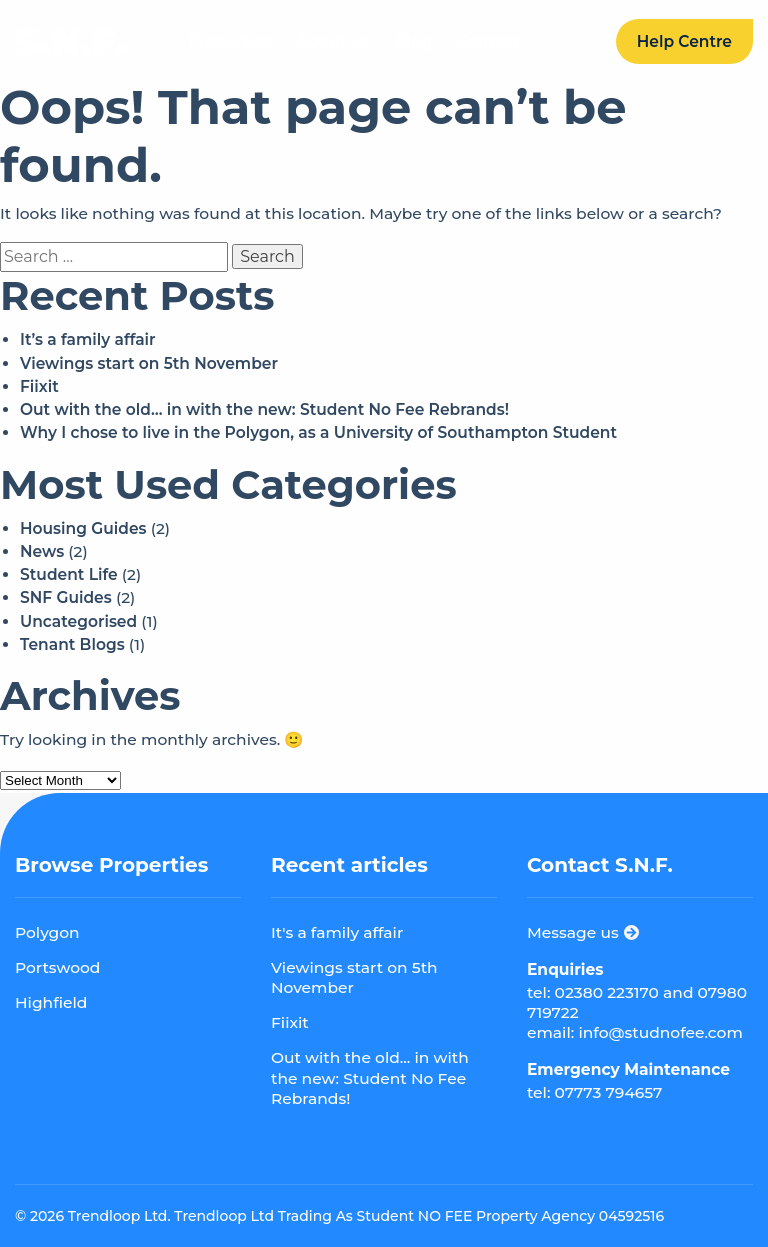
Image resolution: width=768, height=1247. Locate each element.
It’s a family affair (88, 339)
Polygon (47, 932)
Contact (488, 41)
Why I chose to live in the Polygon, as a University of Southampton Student (318, 432)
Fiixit (39, 386)
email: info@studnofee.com (635, 1032)
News (42, 551)
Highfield (51, 1002)
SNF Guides (66, 597)
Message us (583, 932)
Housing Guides (83, 528)
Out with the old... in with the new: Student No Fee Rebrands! (370, 1077)
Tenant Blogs (72, 644)
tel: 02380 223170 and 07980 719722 (637, 1002)
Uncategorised (78, 621)
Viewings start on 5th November (149, 363)
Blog (413, 41)
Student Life (69, 574)
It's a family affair (337, 932)
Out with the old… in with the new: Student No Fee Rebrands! (264, 409)
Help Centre (684, 41)
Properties (229, 41)
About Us (333, 41)
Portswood (57, 967)
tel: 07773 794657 (594, 1092)
